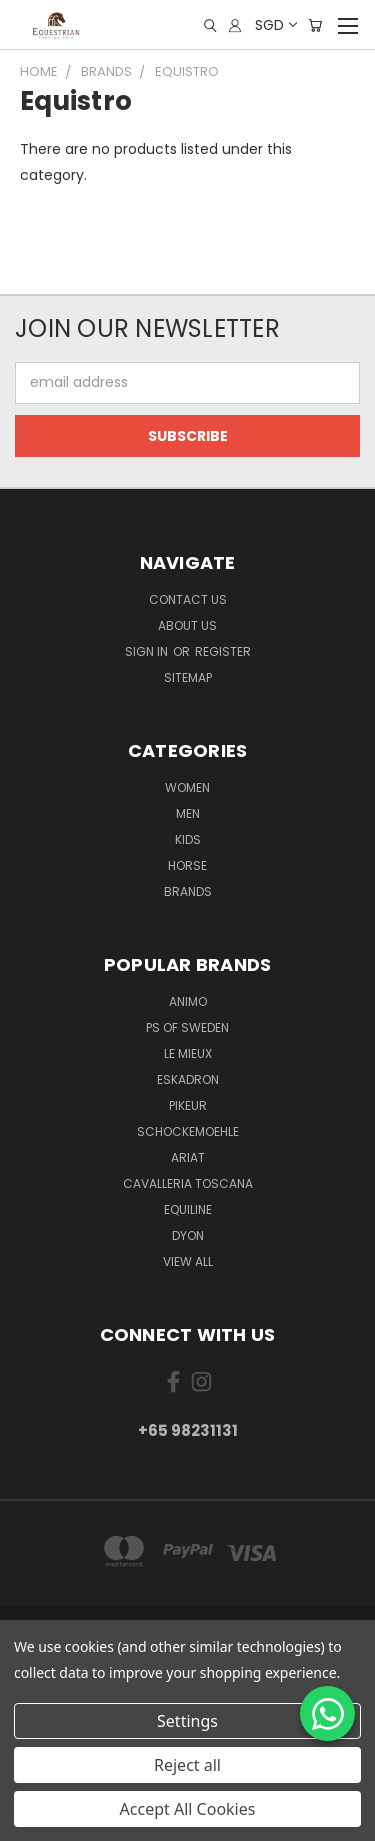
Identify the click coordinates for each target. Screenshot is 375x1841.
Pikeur (188, 1105)
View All (188, 1261)
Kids (188, 839)
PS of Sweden (187, 1027)
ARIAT (188, 1157)
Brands (188, 891)
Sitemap (188, 677)
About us (187, 625)
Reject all (187, 1765)
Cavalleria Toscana (188, 1183)
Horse (187, 865)
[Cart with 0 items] (315, 25)
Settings (187, 1721)
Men (188, 813)
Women (187, 787)
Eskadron (188, 1079)
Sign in (148, 651)
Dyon (188, 1235)
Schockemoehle (188, 1131)
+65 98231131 (188, 1430)
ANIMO (188, 1001)
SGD (275, 25)
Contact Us (188, 599)
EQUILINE (188, 1209)
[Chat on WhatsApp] (327, 1713)
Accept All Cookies (188, 1809)
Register (223, 651)
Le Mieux (188, 1053)
